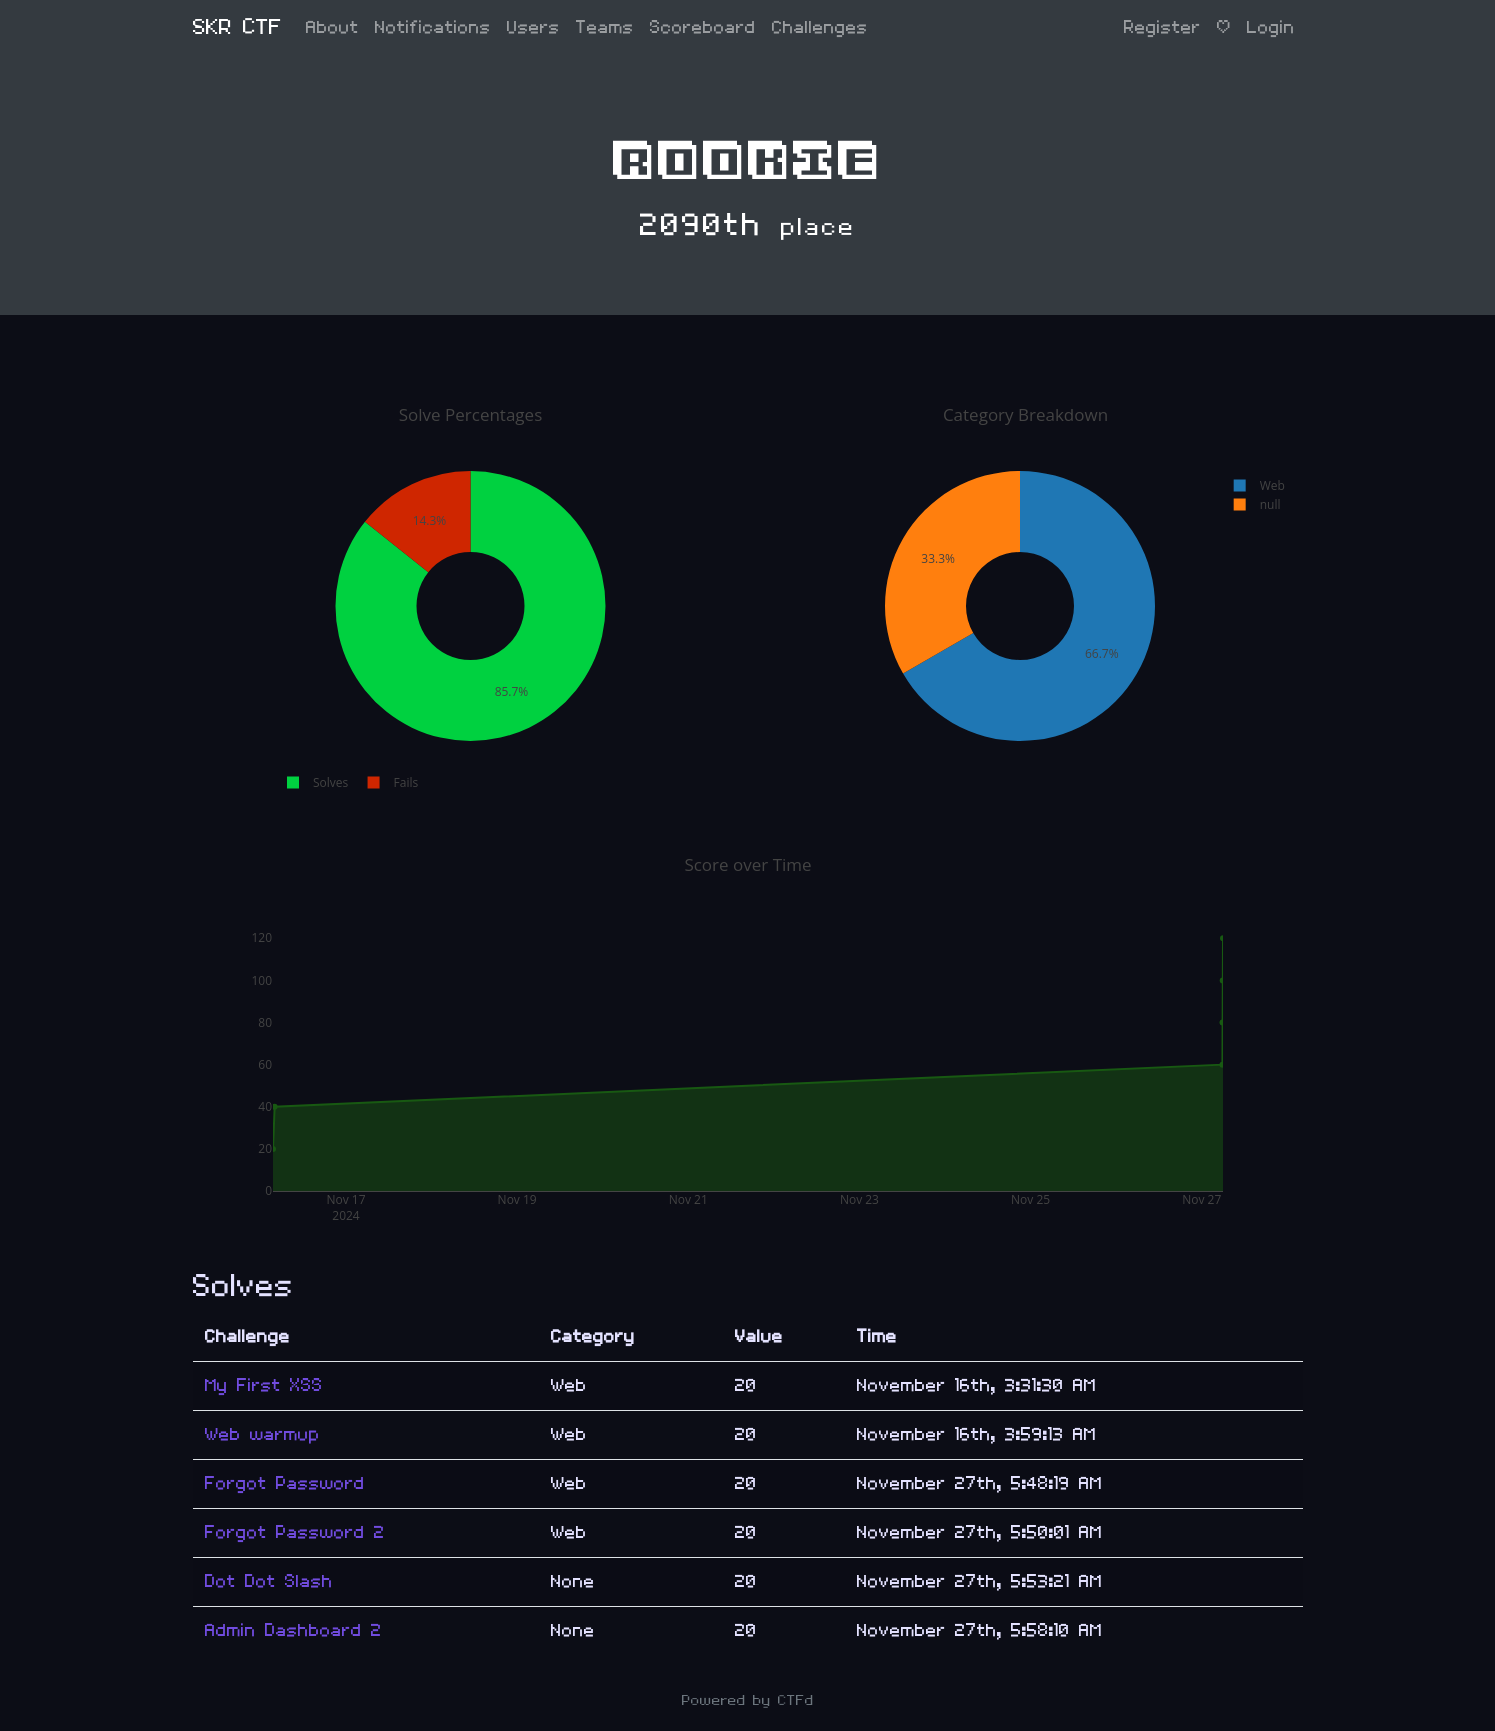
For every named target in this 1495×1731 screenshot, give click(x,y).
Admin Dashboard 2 (293, 1630)
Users (533, 27)
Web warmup (262, 1434)
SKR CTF (237, 27)
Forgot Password (285, 1483)
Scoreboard (703, 27)
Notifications (433, 27)
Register (1162, 27)
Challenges (820, 27)
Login (1271, 27)
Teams (605, 27)
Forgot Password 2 (295, 1532)
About (332, 27)
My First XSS (264, 1385)
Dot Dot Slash (269, 1581)
